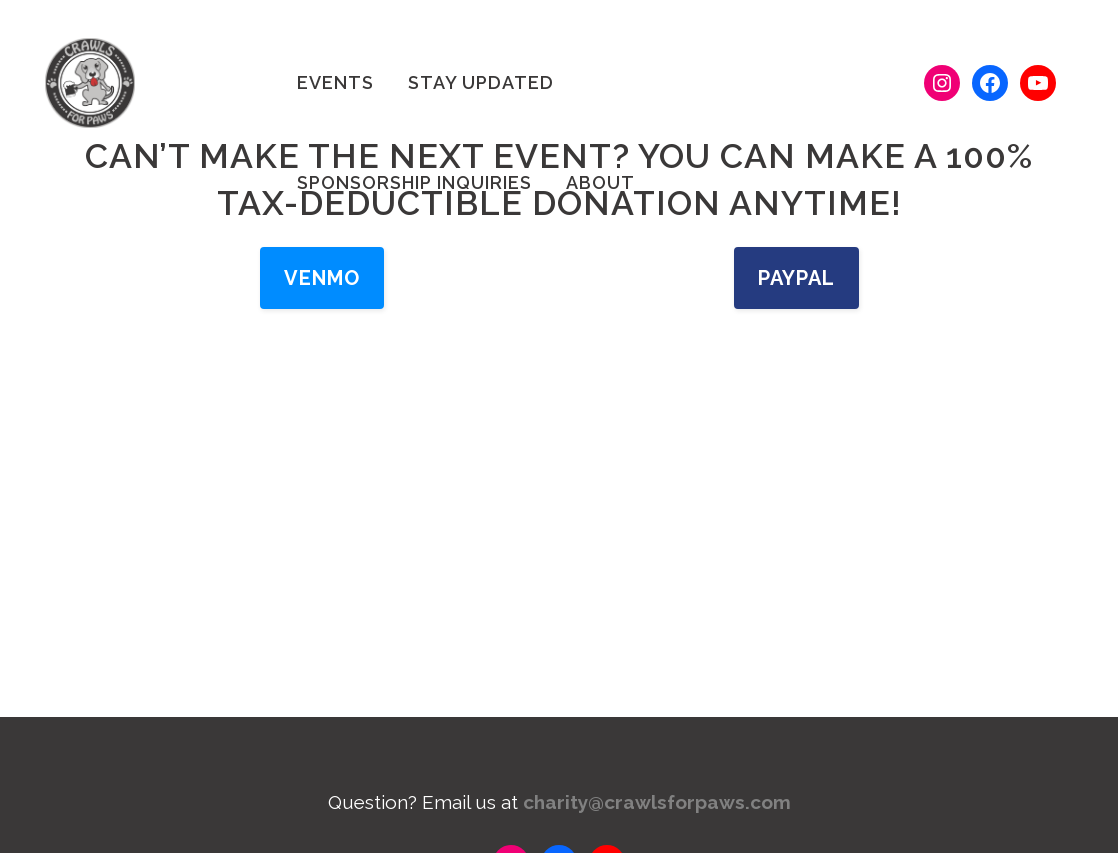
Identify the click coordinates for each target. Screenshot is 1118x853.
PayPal (796, 278)
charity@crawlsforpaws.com (657, 802)
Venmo (322, 278)
